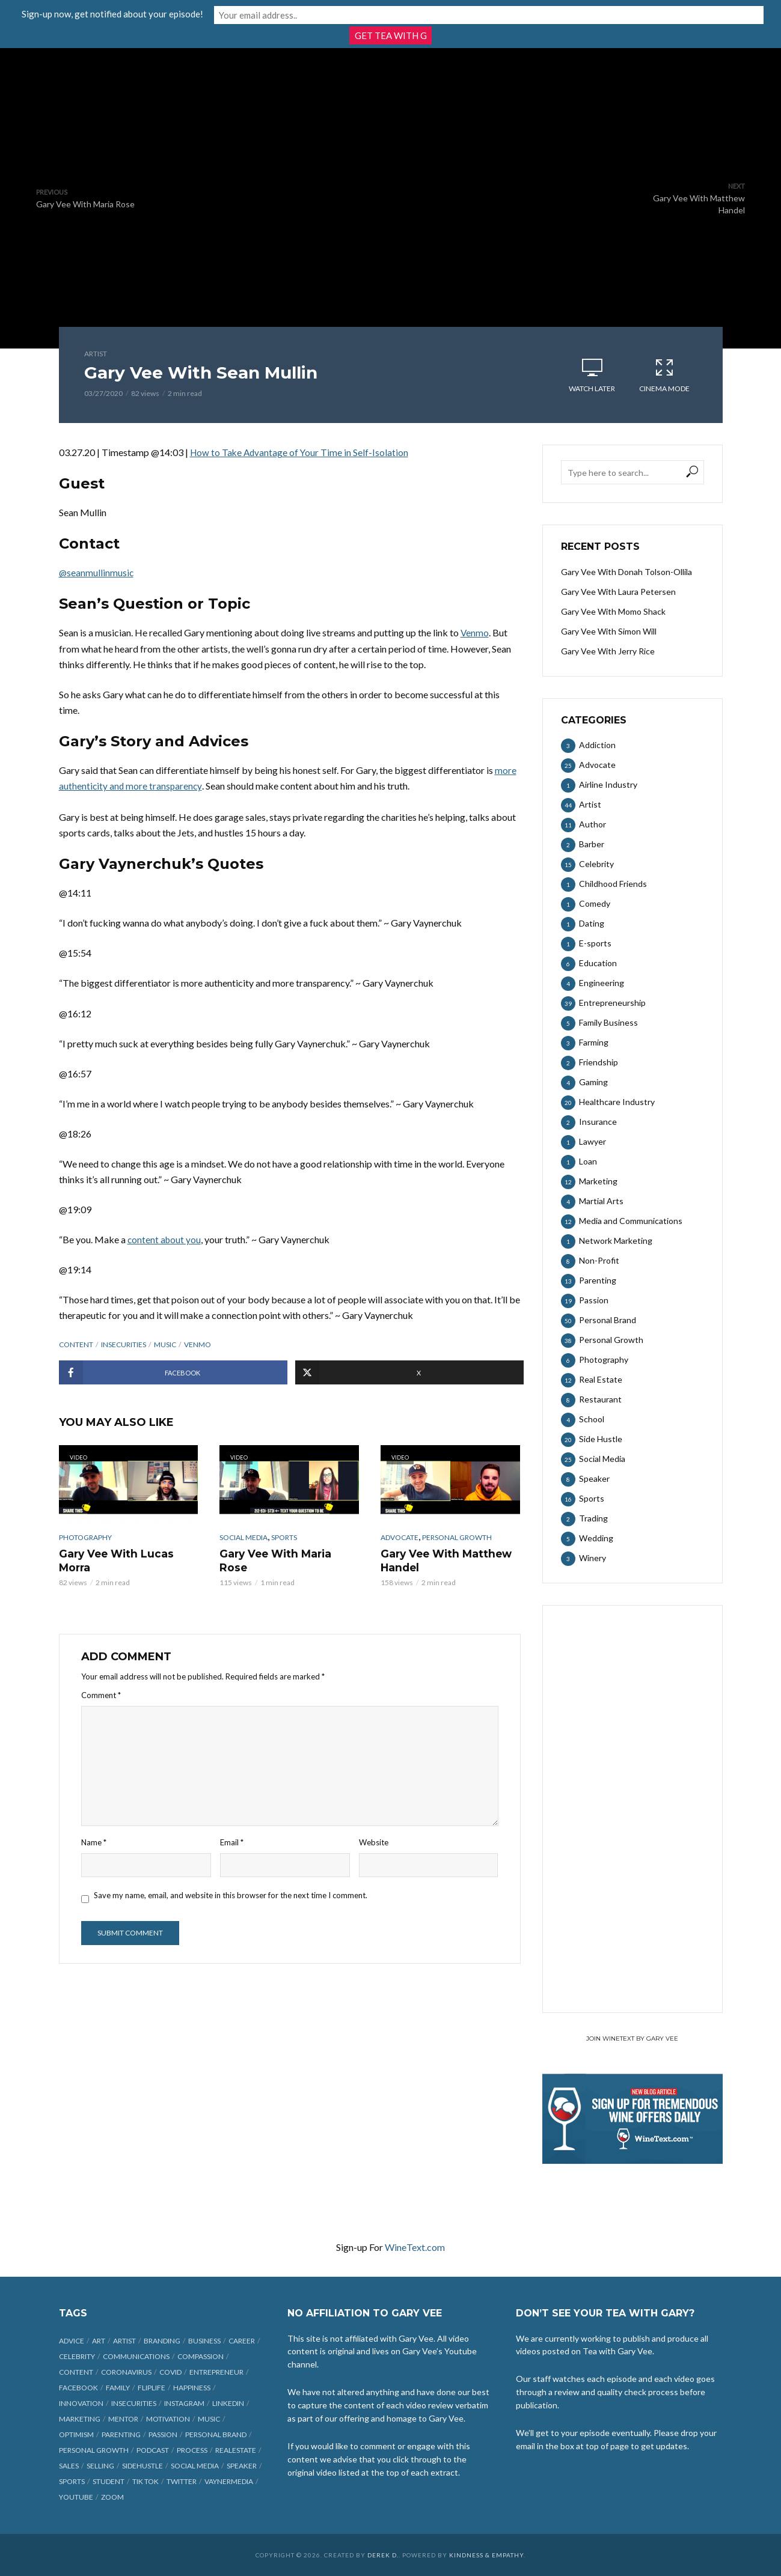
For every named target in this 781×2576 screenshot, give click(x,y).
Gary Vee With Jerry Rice (608, 651)
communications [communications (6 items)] (136, 2356)
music (165, 1344)
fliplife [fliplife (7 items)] (151, 2387)
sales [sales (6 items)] (69, 2465)
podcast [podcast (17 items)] (152, 2450)
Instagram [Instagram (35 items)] (184, 2403)
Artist (95, 353)
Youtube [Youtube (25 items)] (76, 2496)
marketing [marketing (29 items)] (79, 2418)
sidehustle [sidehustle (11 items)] (142, 2465)
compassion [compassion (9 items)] (200, 2356)
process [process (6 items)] (192, 2450)
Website (373, 1840)
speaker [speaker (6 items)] (242, 2465)
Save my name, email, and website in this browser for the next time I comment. (230, 1893)
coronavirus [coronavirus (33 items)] (126, 2372)
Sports (284, 1537)
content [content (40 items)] (76, 2372)
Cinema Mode (664, 375)
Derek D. (383, 2555)
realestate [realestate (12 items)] (235, 2450)
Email (231, 1840)
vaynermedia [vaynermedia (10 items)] (228, 2481)
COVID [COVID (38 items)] (170, 2372)
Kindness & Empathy (486, 2555)
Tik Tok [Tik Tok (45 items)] (145, 2481)
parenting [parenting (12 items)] (121, 2434)
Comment (101, 1693)
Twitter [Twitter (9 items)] (182, 2481)
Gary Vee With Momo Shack (613, 611)
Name (93, 1840)
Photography (85, 1537)
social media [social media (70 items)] (195, 2465)
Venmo (475, 632)
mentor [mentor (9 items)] (123, 2418)
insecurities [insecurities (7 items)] (133, 2403)
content (76, 1344)
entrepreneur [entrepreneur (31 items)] (216, 2372)
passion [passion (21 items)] (163, 2434)
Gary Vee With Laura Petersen (618, 591)
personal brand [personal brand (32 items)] (216, 2434)
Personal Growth (457, 1537)
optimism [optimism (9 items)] (76, 2434)
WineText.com (415, 2247)
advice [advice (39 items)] (71, 2340)
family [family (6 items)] (118, 2387)
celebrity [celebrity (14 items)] (77, 2356)
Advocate (399, 1537)
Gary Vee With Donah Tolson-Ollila (626, 572)
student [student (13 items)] (108, 2481)
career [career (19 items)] (241, 2340)
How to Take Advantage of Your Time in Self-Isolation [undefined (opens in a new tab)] (301, 452)
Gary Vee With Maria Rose (286, 1553)
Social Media (243, 1537)
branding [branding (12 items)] (162, 2340)
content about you (165, 1239)
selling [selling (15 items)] (100, 2465)
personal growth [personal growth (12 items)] (94, 2450)
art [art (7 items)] (98, 2340)
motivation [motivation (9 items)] (168, 2418)
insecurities (123, 1344)
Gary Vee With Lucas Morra (113, 1559)
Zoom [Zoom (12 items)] (112, 2496)
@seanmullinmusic (97, 572)
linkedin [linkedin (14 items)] (228, 2403)
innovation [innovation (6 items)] (81, 2403)
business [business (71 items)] (204, 2340)
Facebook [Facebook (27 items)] (78, 2387)
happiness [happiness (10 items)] (191, 2387)
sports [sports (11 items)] (72, 2481)
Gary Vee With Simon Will (609, 631)
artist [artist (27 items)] (124, 2340)
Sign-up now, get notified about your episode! (272, 12)
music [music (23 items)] (209, 2418)
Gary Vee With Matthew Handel (442, 1559)
